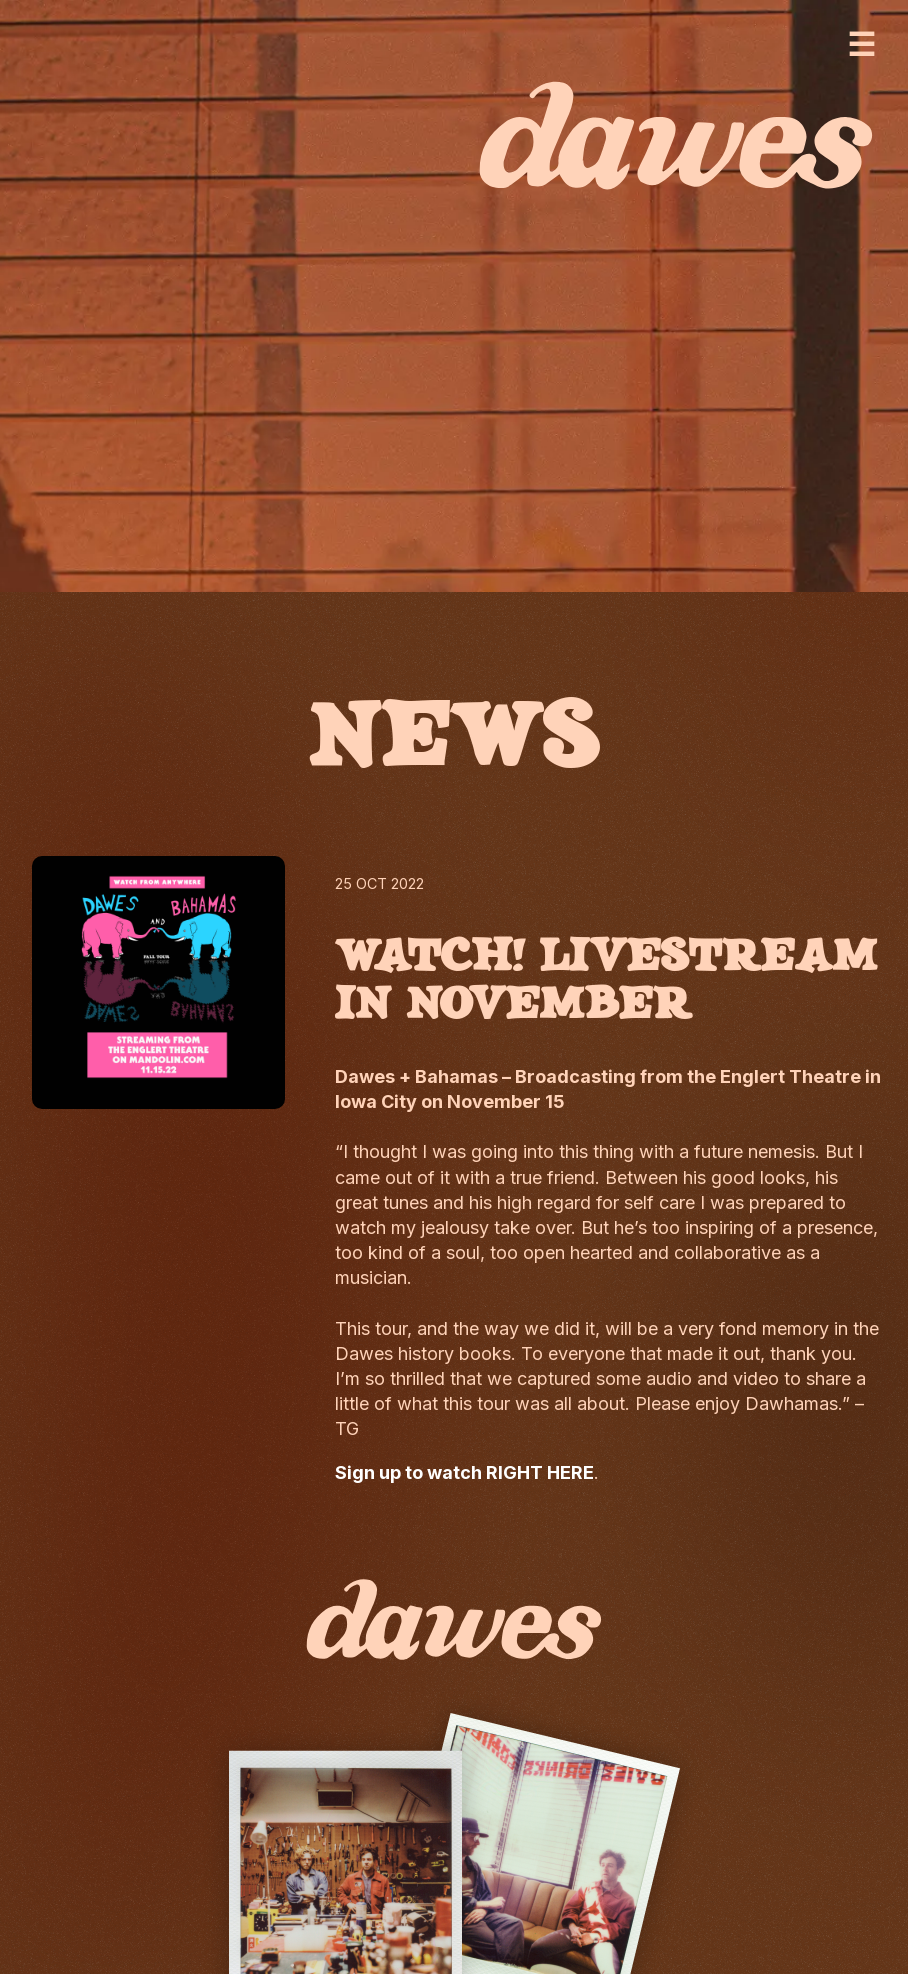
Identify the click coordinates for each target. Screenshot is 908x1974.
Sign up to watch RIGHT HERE (464, 1472)
